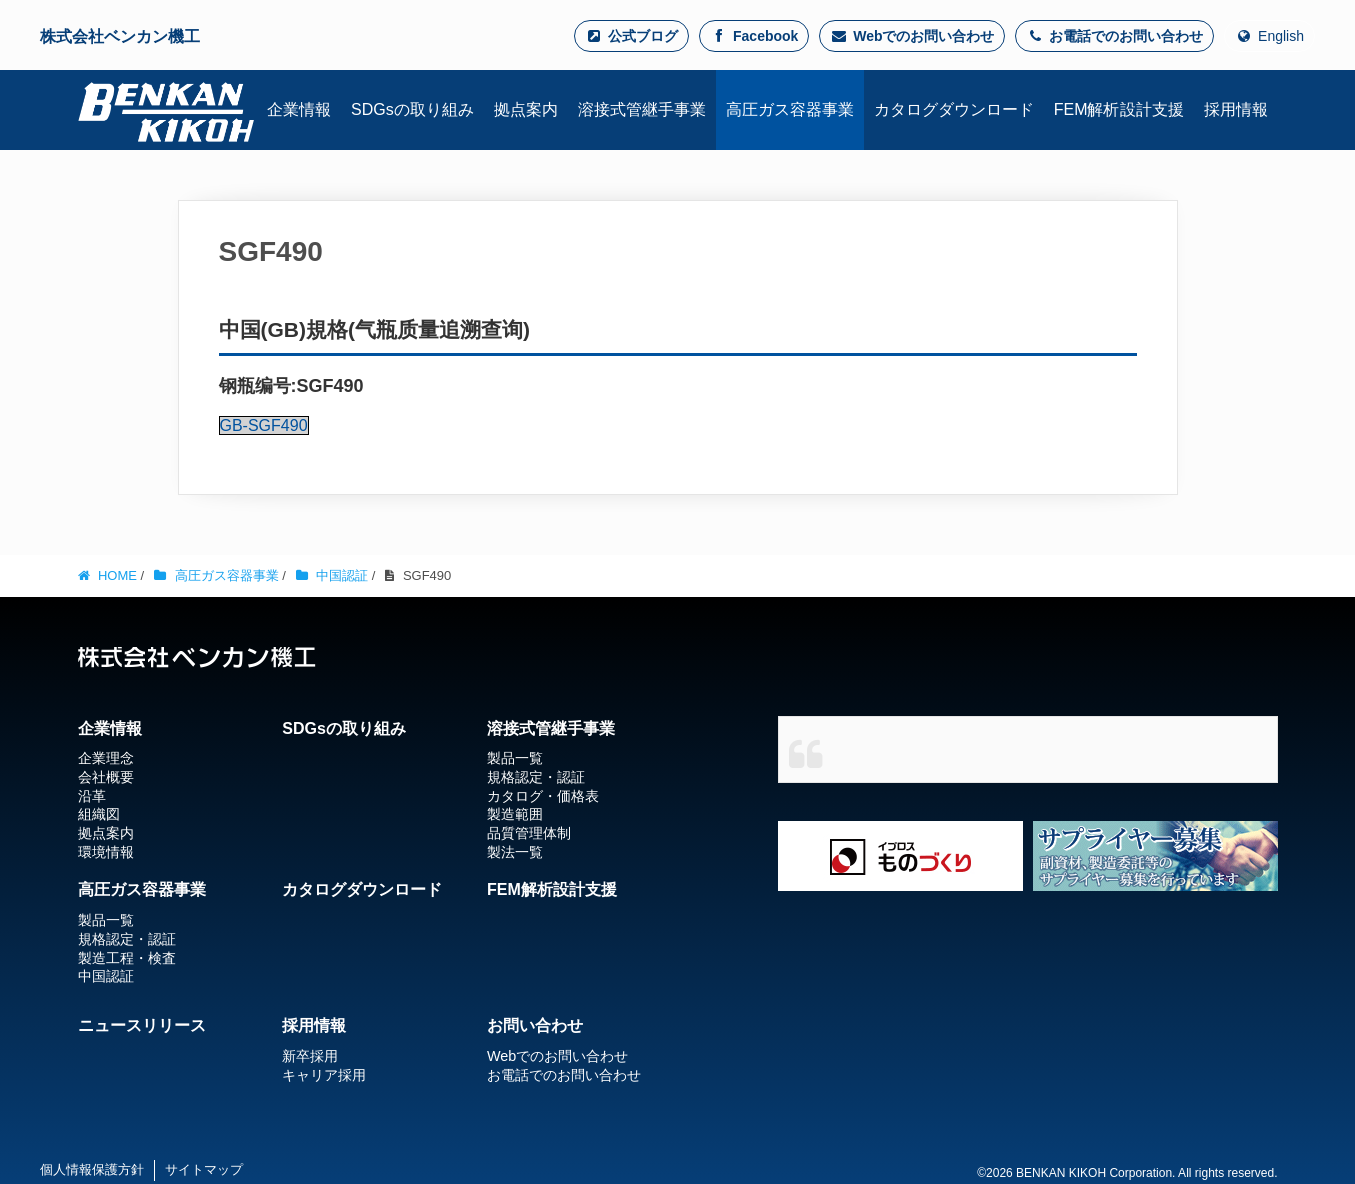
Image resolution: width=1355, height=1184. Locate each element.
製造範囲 (515, 814)
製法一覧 (515, 852)
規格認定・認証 (536, 777)
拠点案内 (106, 833)
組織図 (99, 814)
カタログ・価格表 (543, 796)
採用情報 (314, 1025)
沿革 (92, 796)
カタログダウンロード (362, 889)
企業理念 (106, 758)
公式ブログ (631, 36)
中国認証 (106, 976)
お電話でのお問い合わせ (1114, 36)
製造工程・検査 (127, 958)
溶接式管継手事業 (551, 728)
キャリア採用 (324, 1075)
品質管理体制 (529, 833)
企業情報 (110, 728)
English (1269, 36)
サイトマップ (204, 1169)
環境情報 (106, 852)
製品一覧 (515, 758)
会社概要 (106, 777)
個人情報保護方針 (92, 1169)
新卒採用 (310, 1056)
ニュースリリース (142, 1025)
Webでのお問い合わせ (912, 36)
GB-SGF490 (264, 425)
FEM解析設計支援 (552, 889)
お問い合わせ (535, 1025)
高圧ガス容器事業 (142, 889)
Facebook (754, 36)
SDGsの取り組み (344, 728)
